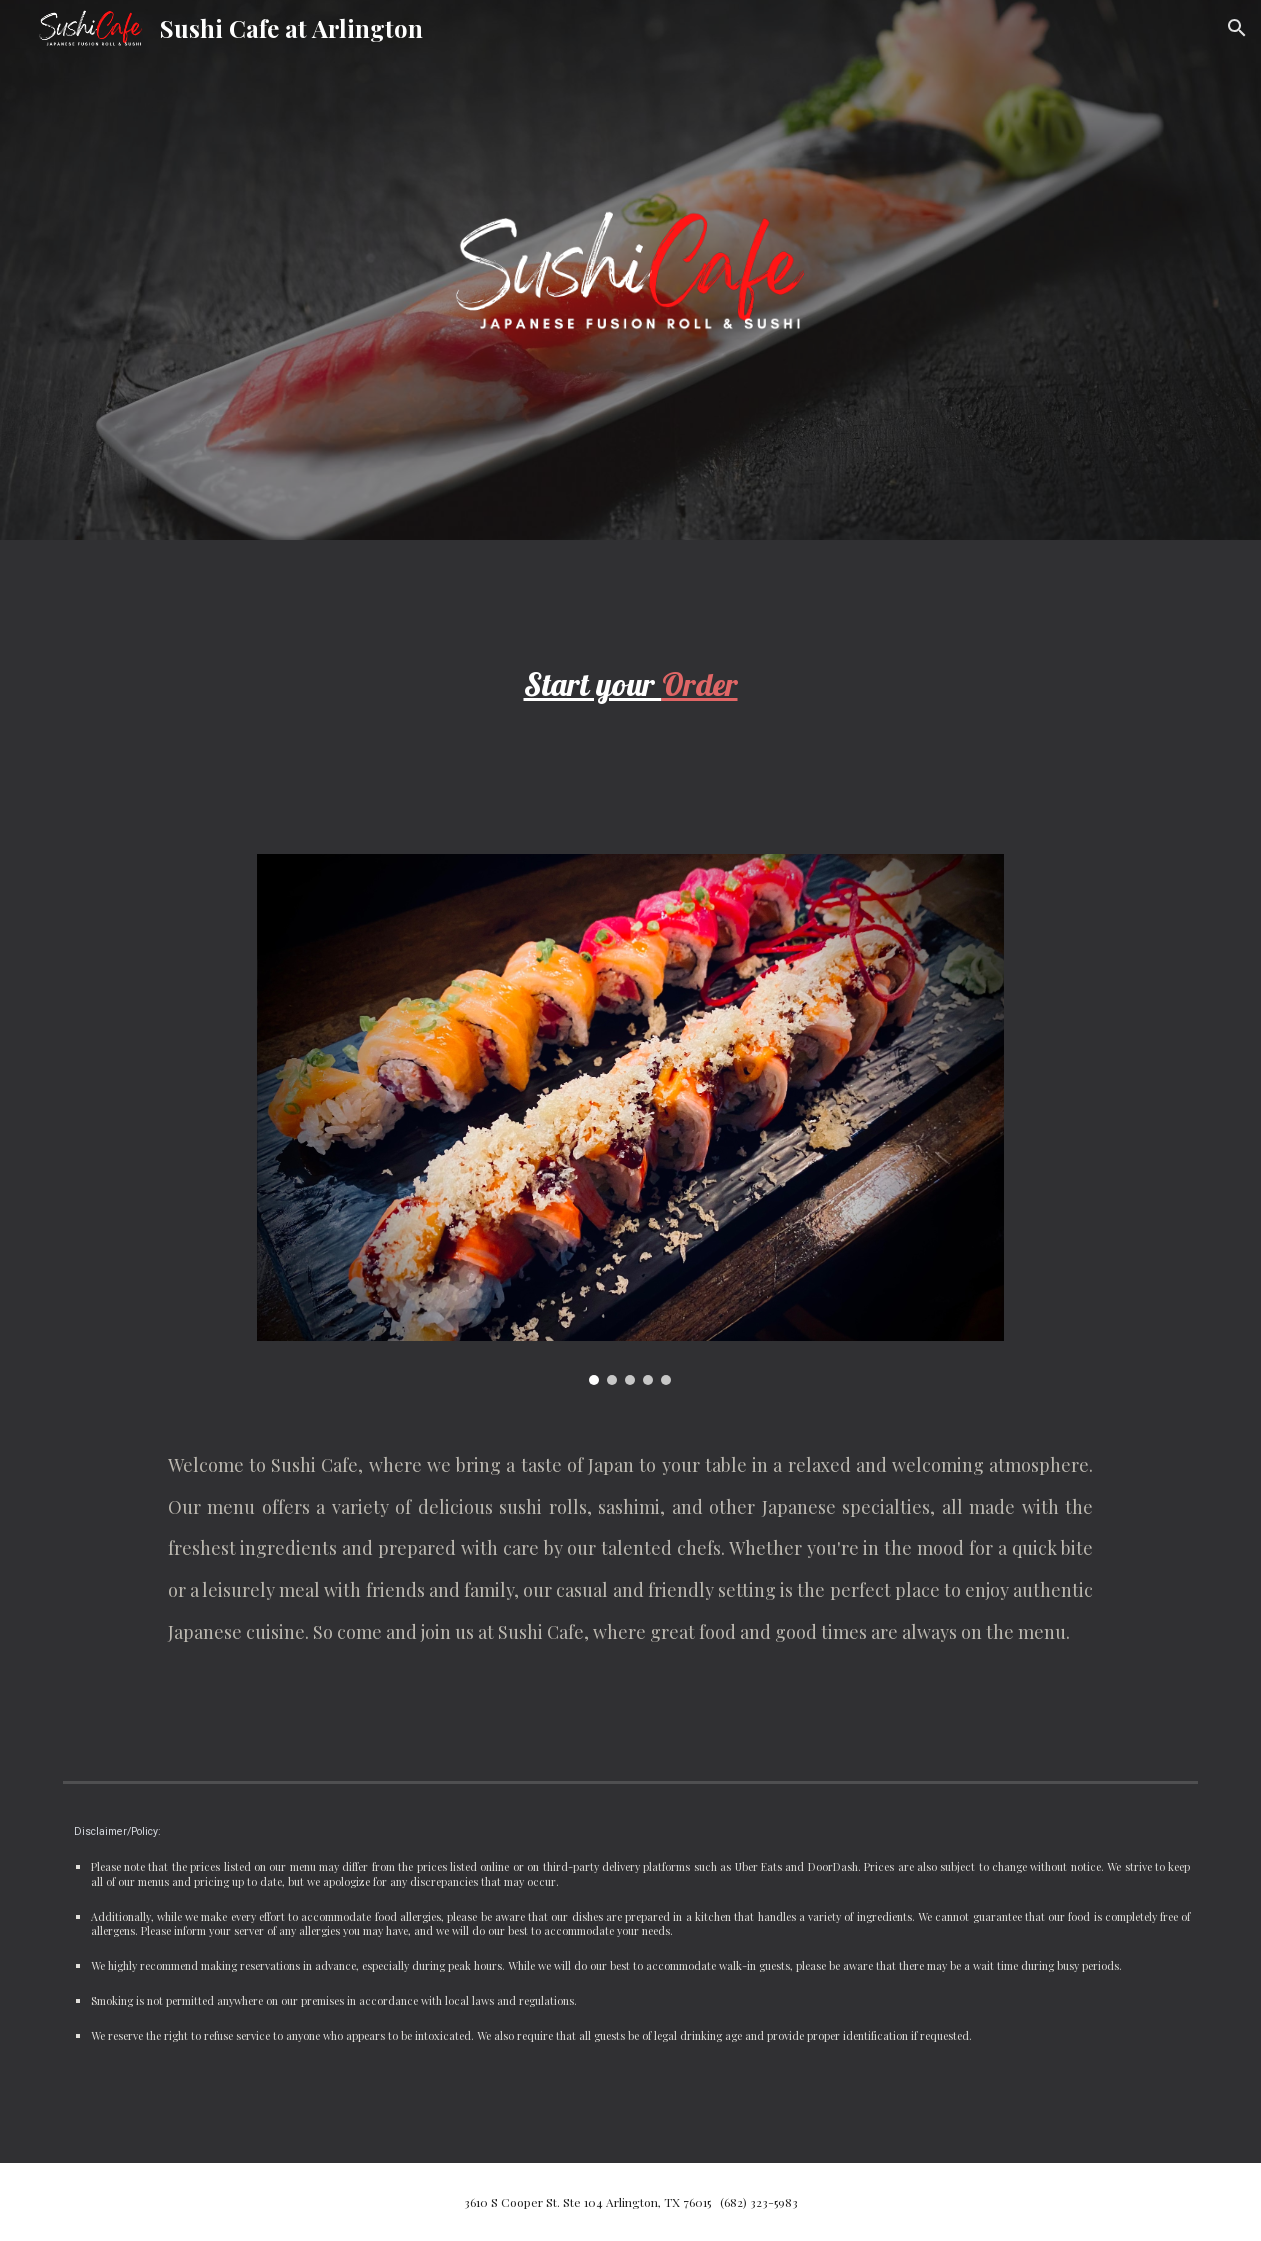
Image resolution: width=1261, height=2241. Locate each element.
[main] (631, 685)
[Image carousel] (631, 1119)
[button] (1237, 28)
